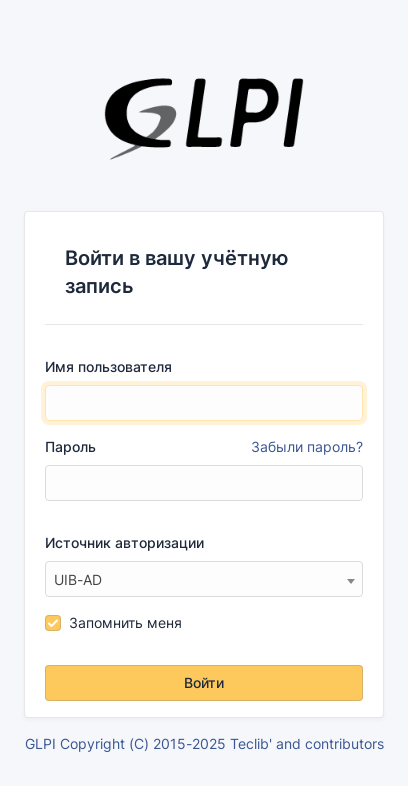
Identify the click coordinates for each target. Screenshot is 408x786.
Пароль (204, 447)
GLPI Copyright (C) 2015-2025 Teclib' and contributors (204, 743)
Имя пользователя (108, 366)
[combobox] (204, 579)
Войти (204, 682)
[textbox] (204, 580)
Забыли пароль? (307, 446)
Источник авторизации (124, 542)
